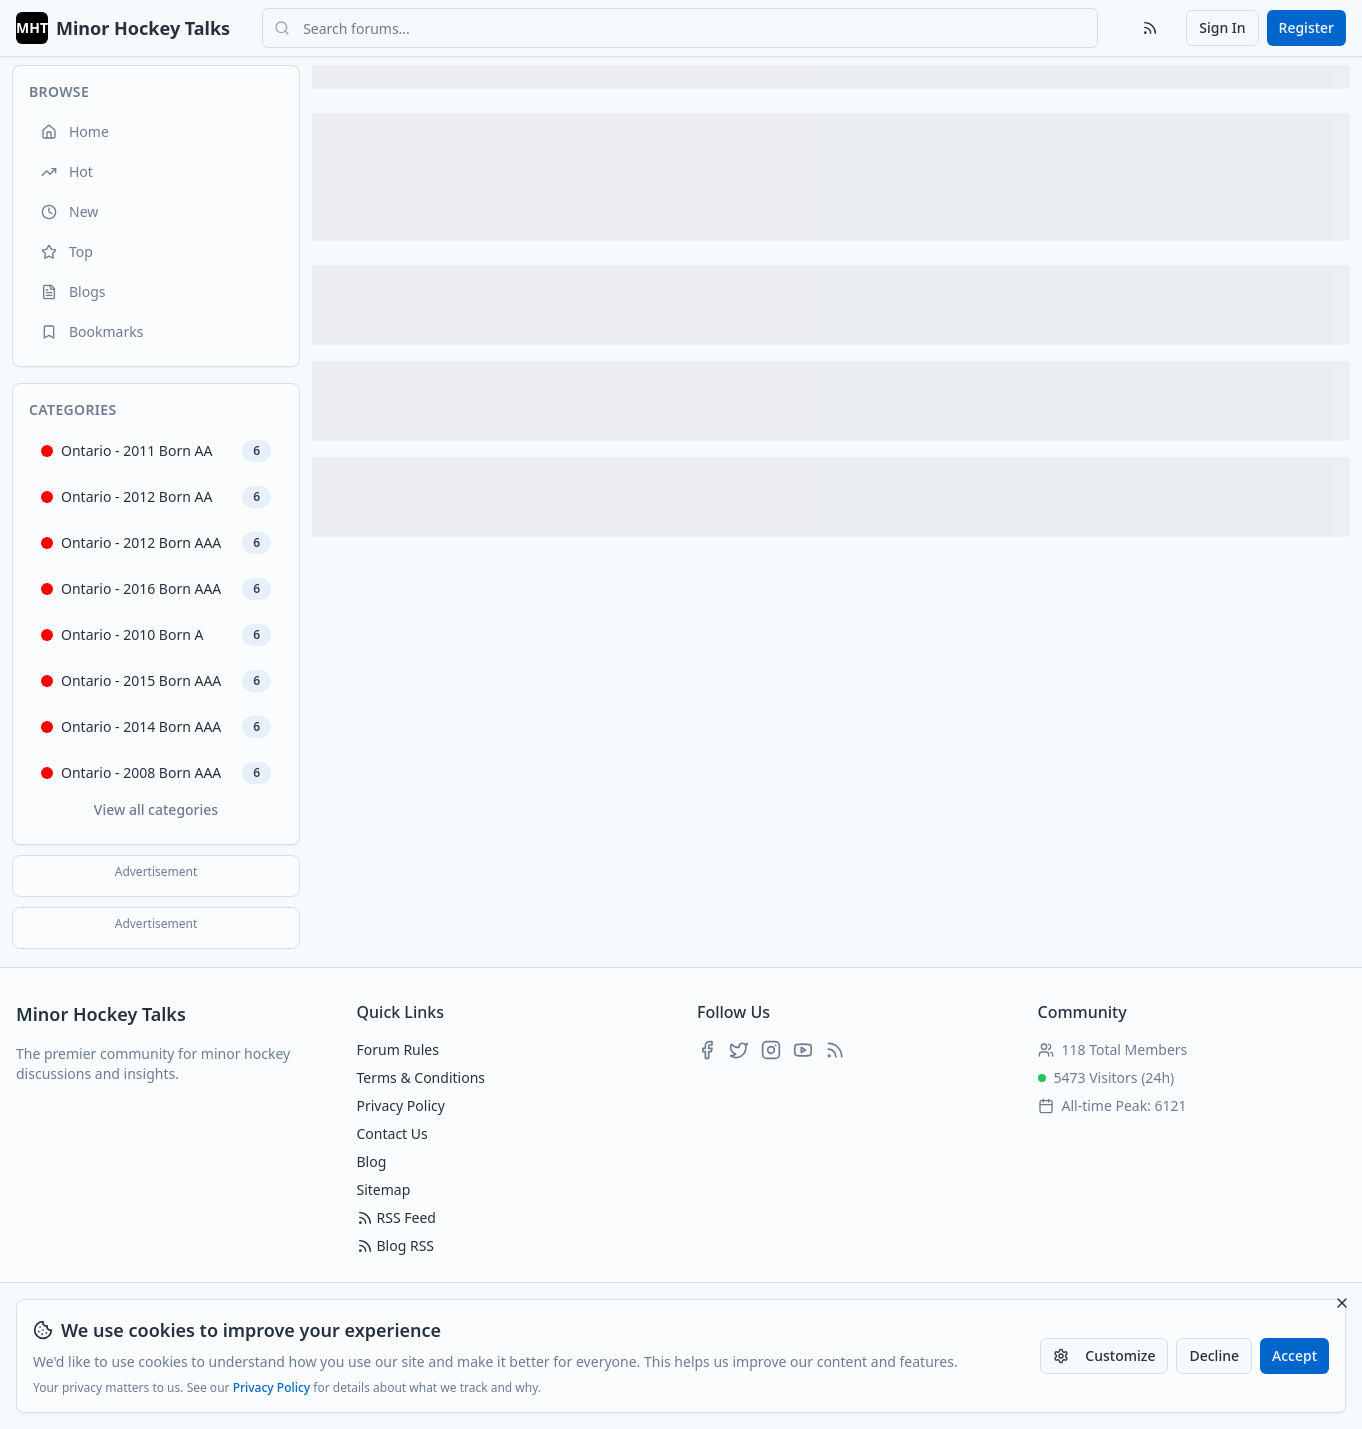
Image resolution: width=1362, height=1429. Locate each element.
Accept (1294, 1355)
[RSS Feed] (1150, 28)
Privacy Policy (272, 1388)
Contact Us (392, 1133)
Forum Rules (398, 1049)
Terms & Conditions (421, 1077)
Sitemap (384, 1189)
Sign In (1222, 27)
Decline (1214, 1355)
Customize (1104, 1355)
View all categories (156, 809)
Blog (372, 1161)
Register (1306, 27)
